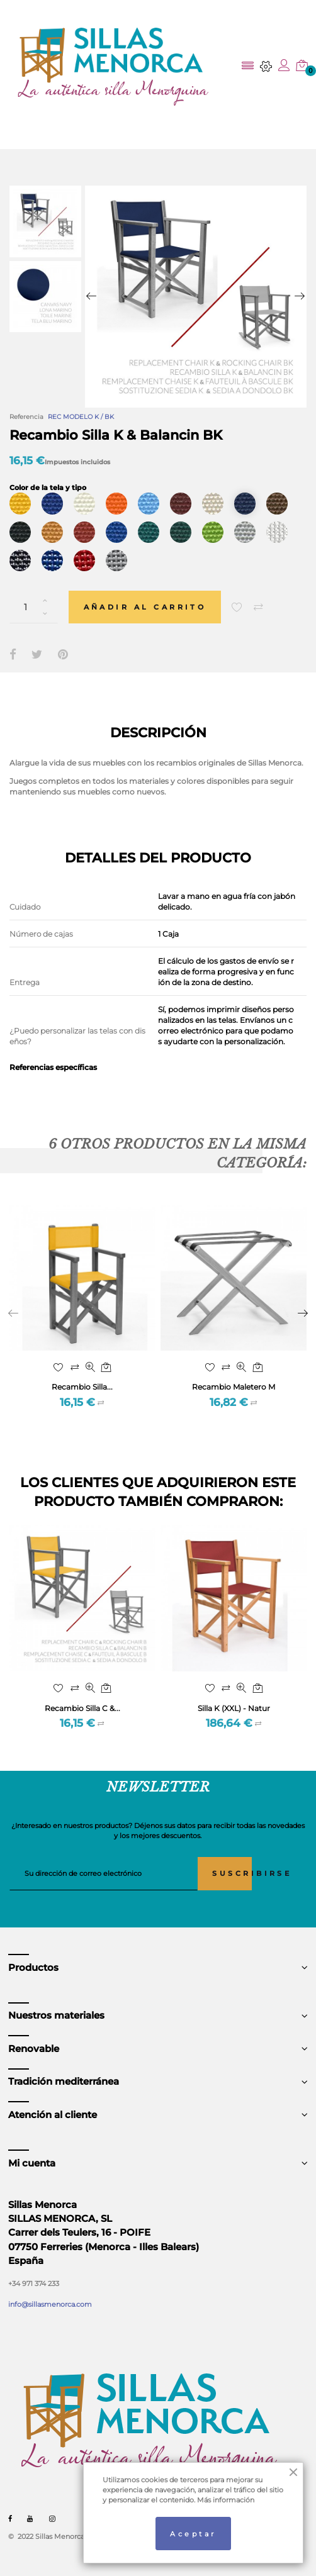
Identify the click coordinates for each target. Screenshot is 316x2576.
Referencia (26, 417)
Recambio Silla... (82, 1386)
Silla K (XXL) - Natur (234, 1708)
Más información (225, 2499)
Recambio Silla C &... (82, 1708)
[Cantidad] (33, 607)
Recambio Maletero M (233, 1386)
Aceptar (193, 2533)
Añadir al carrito (145, 607)
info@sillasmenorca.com (50, 2304)
